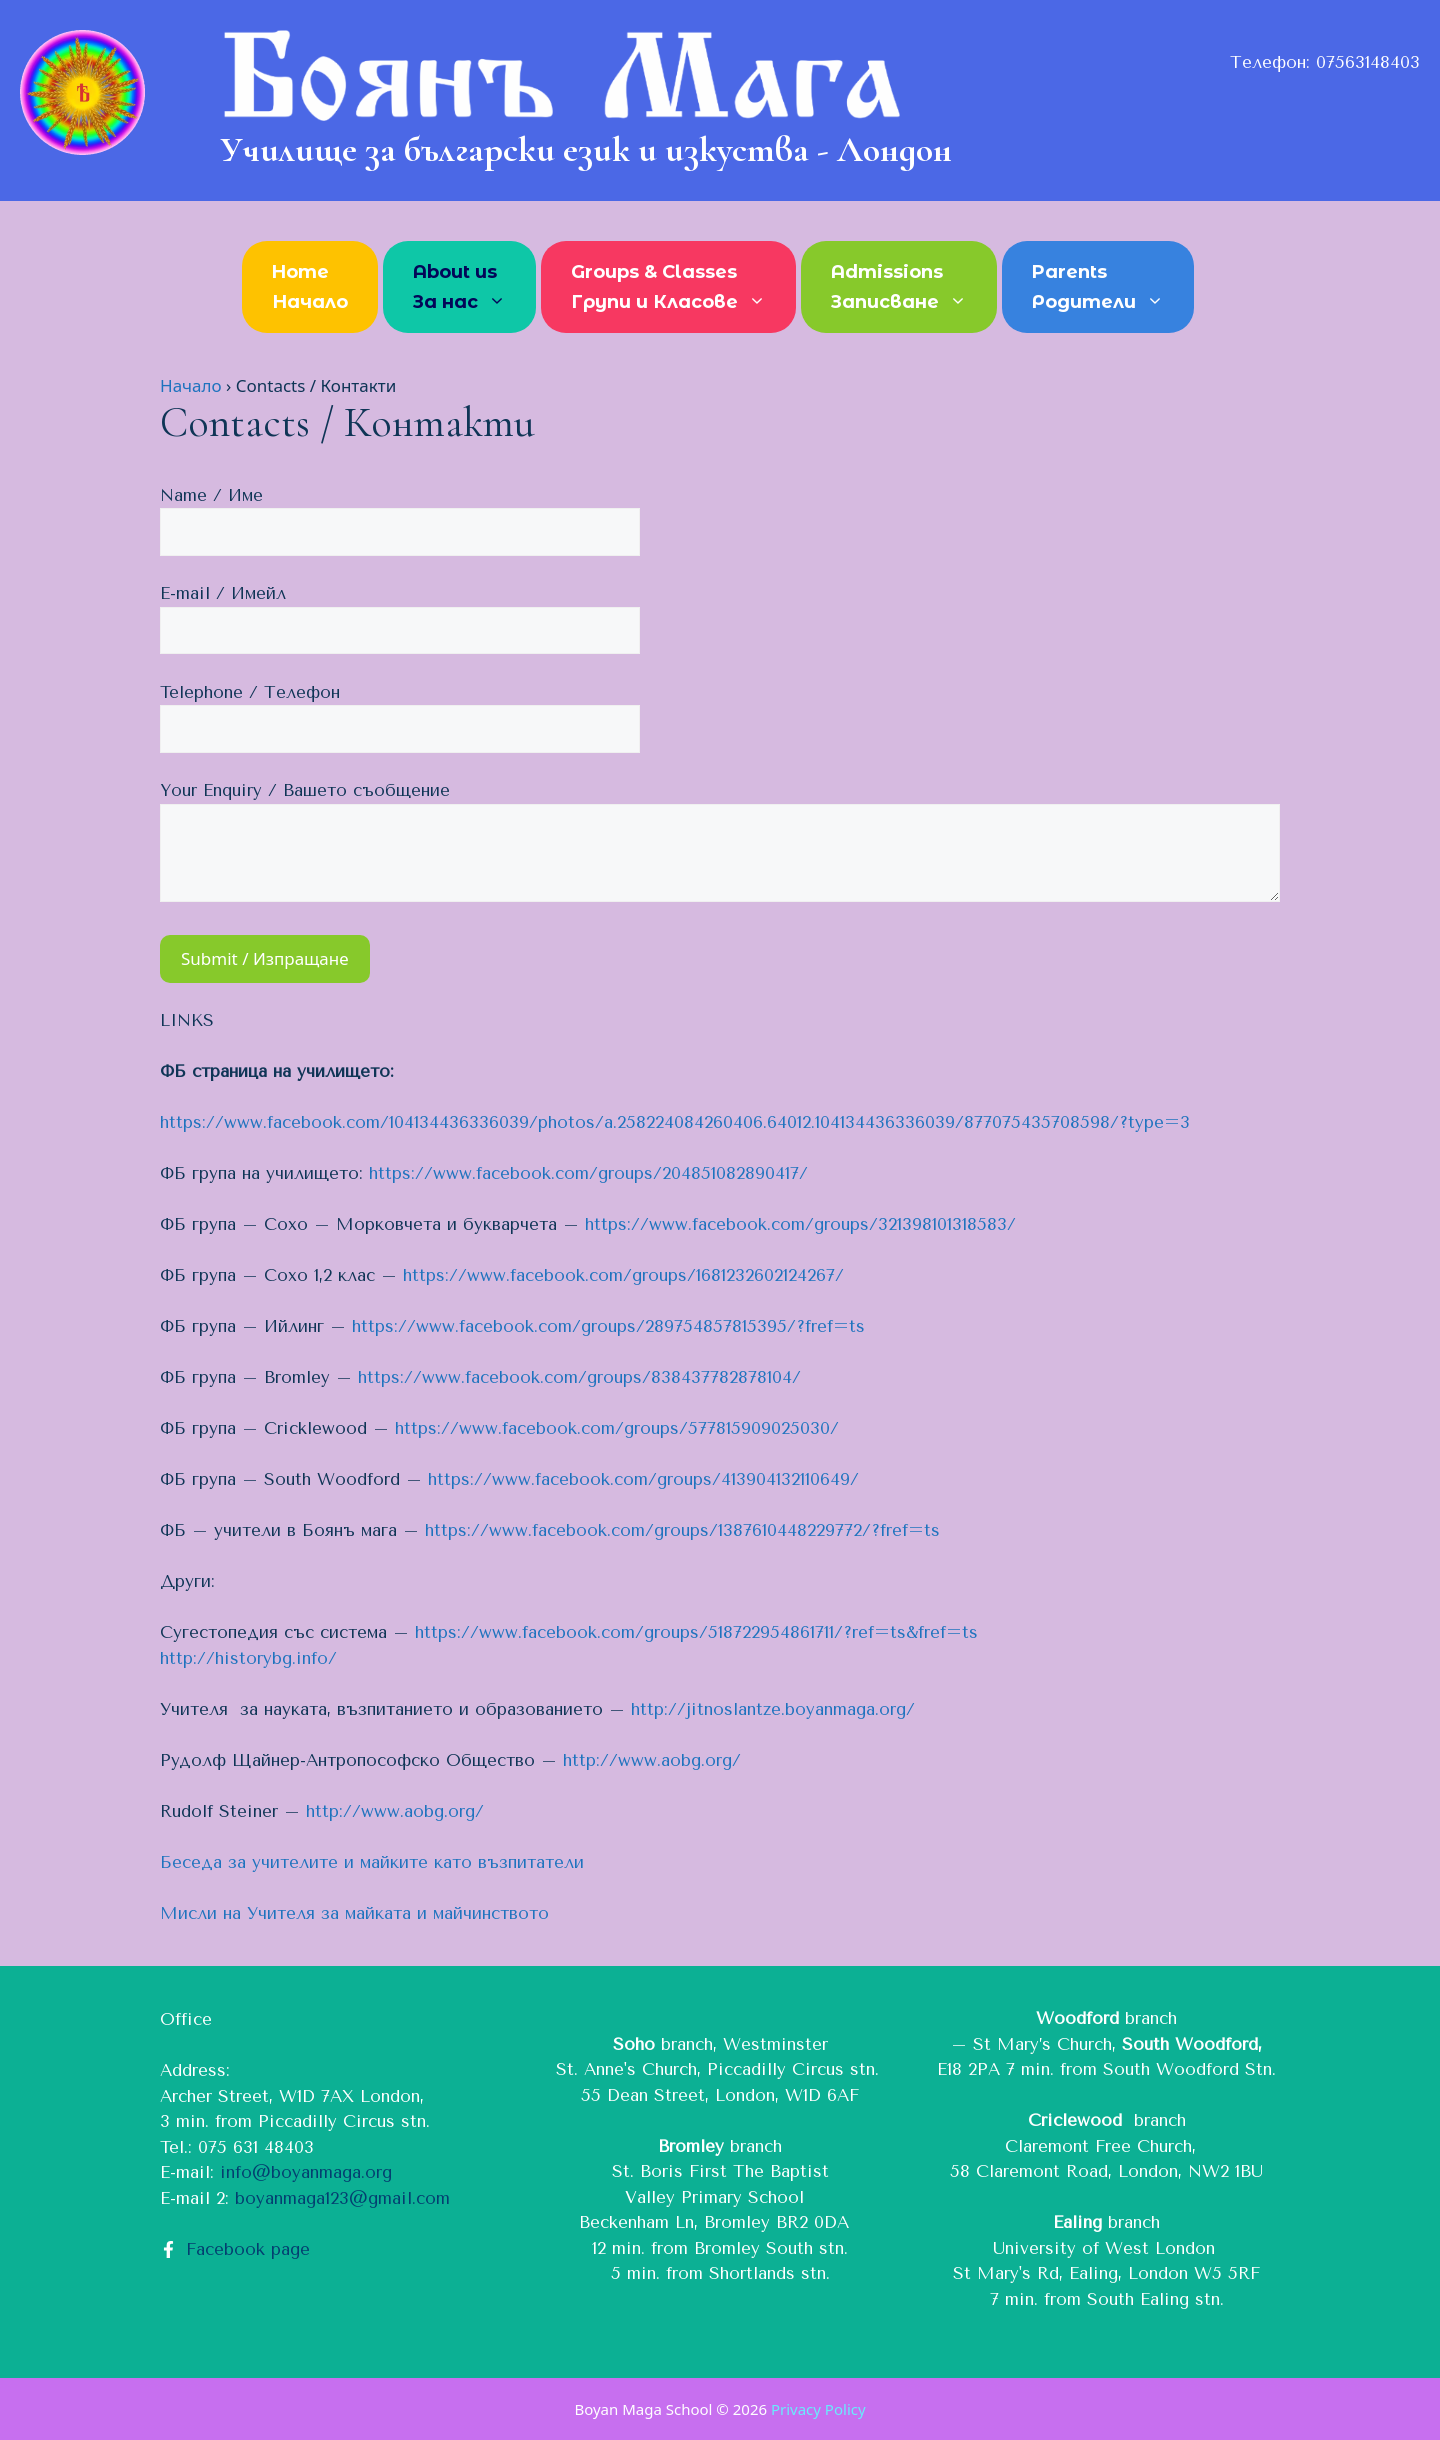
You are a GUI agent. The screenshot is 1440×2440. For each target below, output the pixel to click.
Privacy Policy (818, 2409)
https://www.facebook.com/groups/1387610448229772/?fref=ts (682, 1530)
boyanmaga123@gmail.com (342, 2198)
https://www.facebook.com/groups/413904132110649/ (643, 1479)
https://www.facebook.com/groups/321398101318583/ (800, 1224)
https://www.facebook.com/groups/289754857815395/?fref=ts (608, 1326)
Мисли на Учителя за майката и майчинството (354, 1913)
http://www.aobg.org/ (652, 1760)
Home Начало (310, 287)
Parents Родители (1108, 289)
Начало (191, 385)
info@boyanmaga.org (306, 2172)
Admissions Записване (909, 289)
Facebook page (248, 2249)
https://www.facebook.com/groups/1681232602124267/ (623, 1275)
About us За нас (469, 289)
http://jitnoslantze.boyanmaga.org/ (773, 1709)
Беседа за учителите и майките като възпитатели (372, 1862)
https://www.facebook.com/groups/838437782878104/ (579, 1377)
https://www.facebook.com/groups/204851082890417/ (588, 1173)
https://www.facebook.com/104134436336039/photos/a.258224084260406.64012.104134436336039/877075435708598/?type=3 (675, 1122)
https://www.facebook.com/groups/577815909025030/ (617, 1428)
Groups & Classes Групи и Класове (678, 289)
